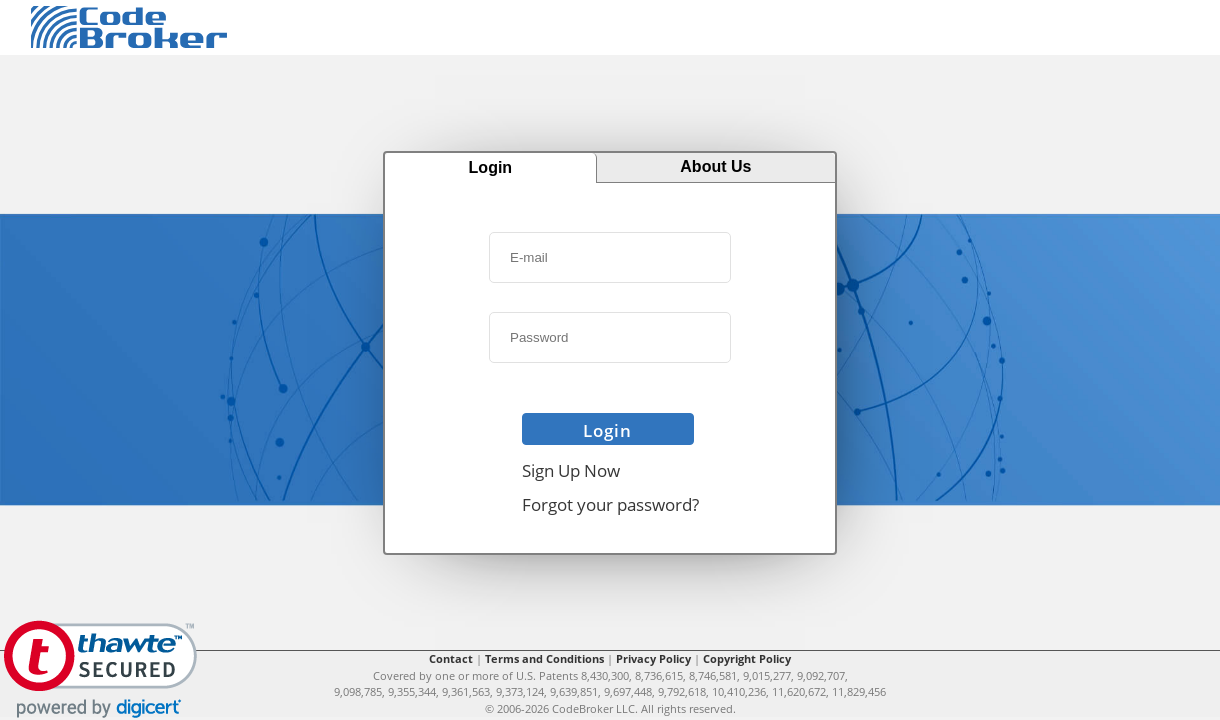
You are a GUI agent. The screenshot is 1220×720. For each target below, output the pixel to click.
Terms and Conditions (544, 658)
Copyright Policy (747, 658)
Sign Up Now (571, 470)
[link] (100, 669)
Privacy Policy (653, 658)
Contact (451, 658)
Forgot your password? (610, 504)
